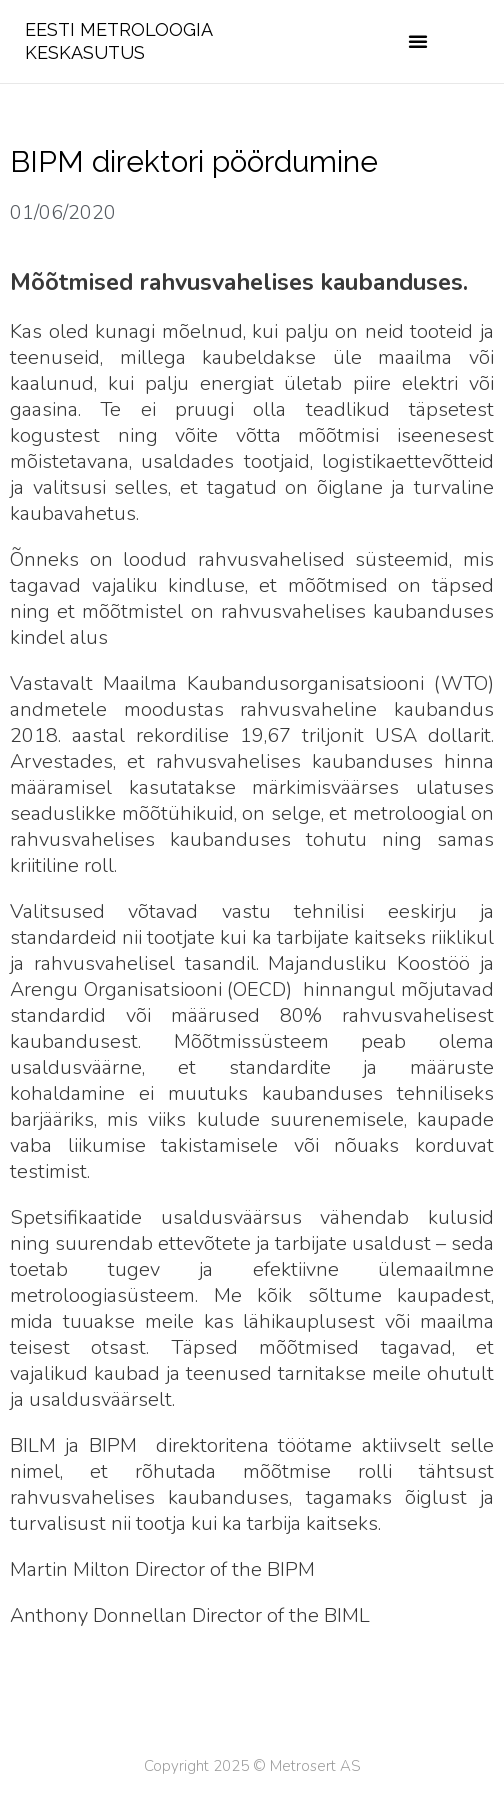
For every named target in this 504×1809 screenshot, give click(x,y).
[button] (418, 41)
